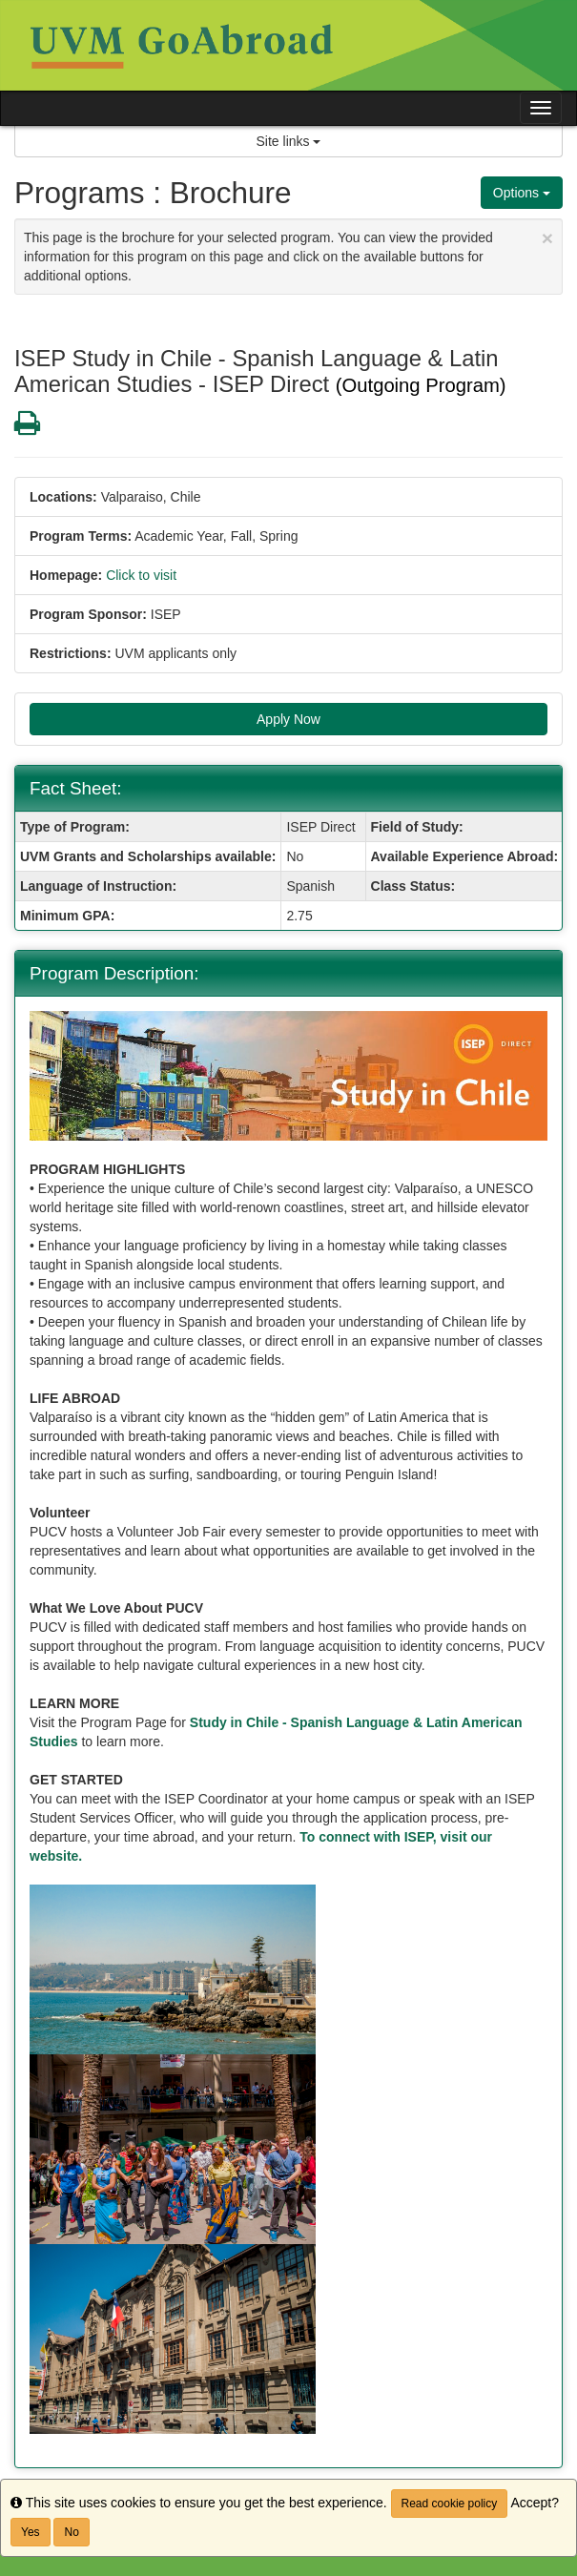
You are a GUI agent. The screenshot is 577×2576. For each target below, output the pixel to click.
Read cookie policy (450, 2503)
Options (521, 192)
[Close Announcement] (547, 238)
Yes (30, 2532)
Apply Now (288, 719)
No (71, 2532)
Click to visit (141, 575)
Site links (289, 141)
